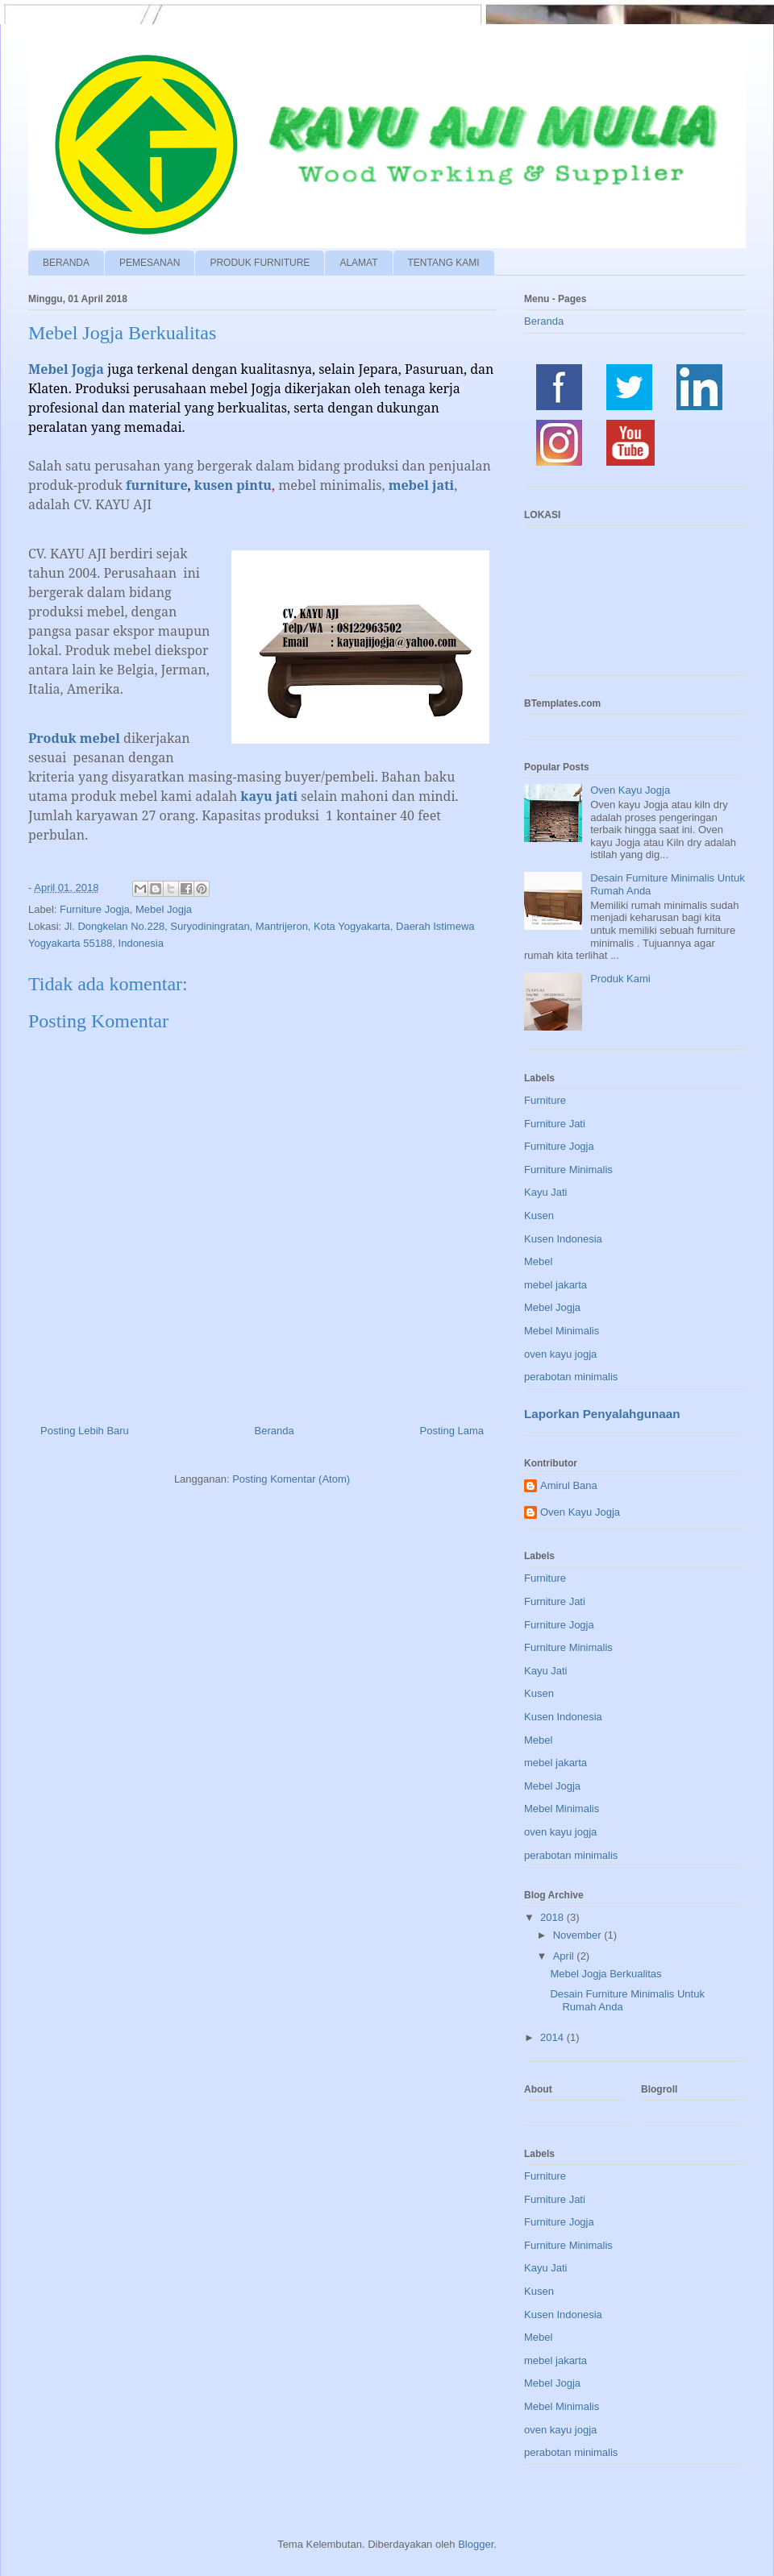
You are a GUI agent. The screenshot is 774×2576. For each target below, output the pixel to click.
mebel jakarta (555, 1285)
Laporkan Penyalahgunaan (602, 1414)
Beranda (274, 1431)
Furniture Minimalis (568, 1170)
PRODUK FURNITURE (260, 262)
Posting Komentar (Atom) (291, 1479)
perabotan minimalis (571, 1377)
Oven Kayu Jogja (630, 790)
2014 (553, 2037)
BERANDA (66, 262)
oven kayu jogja (560, 1354)
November (579, 1935)
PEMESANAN (149, 262)
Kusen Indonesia (563, 1239)
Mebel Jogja (163, 909)
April (565, 1956)
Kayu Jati (545, 1192)
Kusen (539, 1215)
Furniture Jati (554, 1124)
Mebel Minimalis (561, 1331)
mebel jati (422, 485)
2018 (553, 1917)
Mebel (538, 1261)
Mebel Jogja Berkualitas (605, 1974)
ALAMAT (358, 262)
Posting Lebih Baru (84, 1431)
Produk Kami (620, 979)
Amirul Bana (568, 1485)
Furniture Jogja (95, 909)
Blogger (475, 2544)
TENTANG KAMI (444, 262)
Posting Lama (452, 1431)
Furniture (545, 1100)
